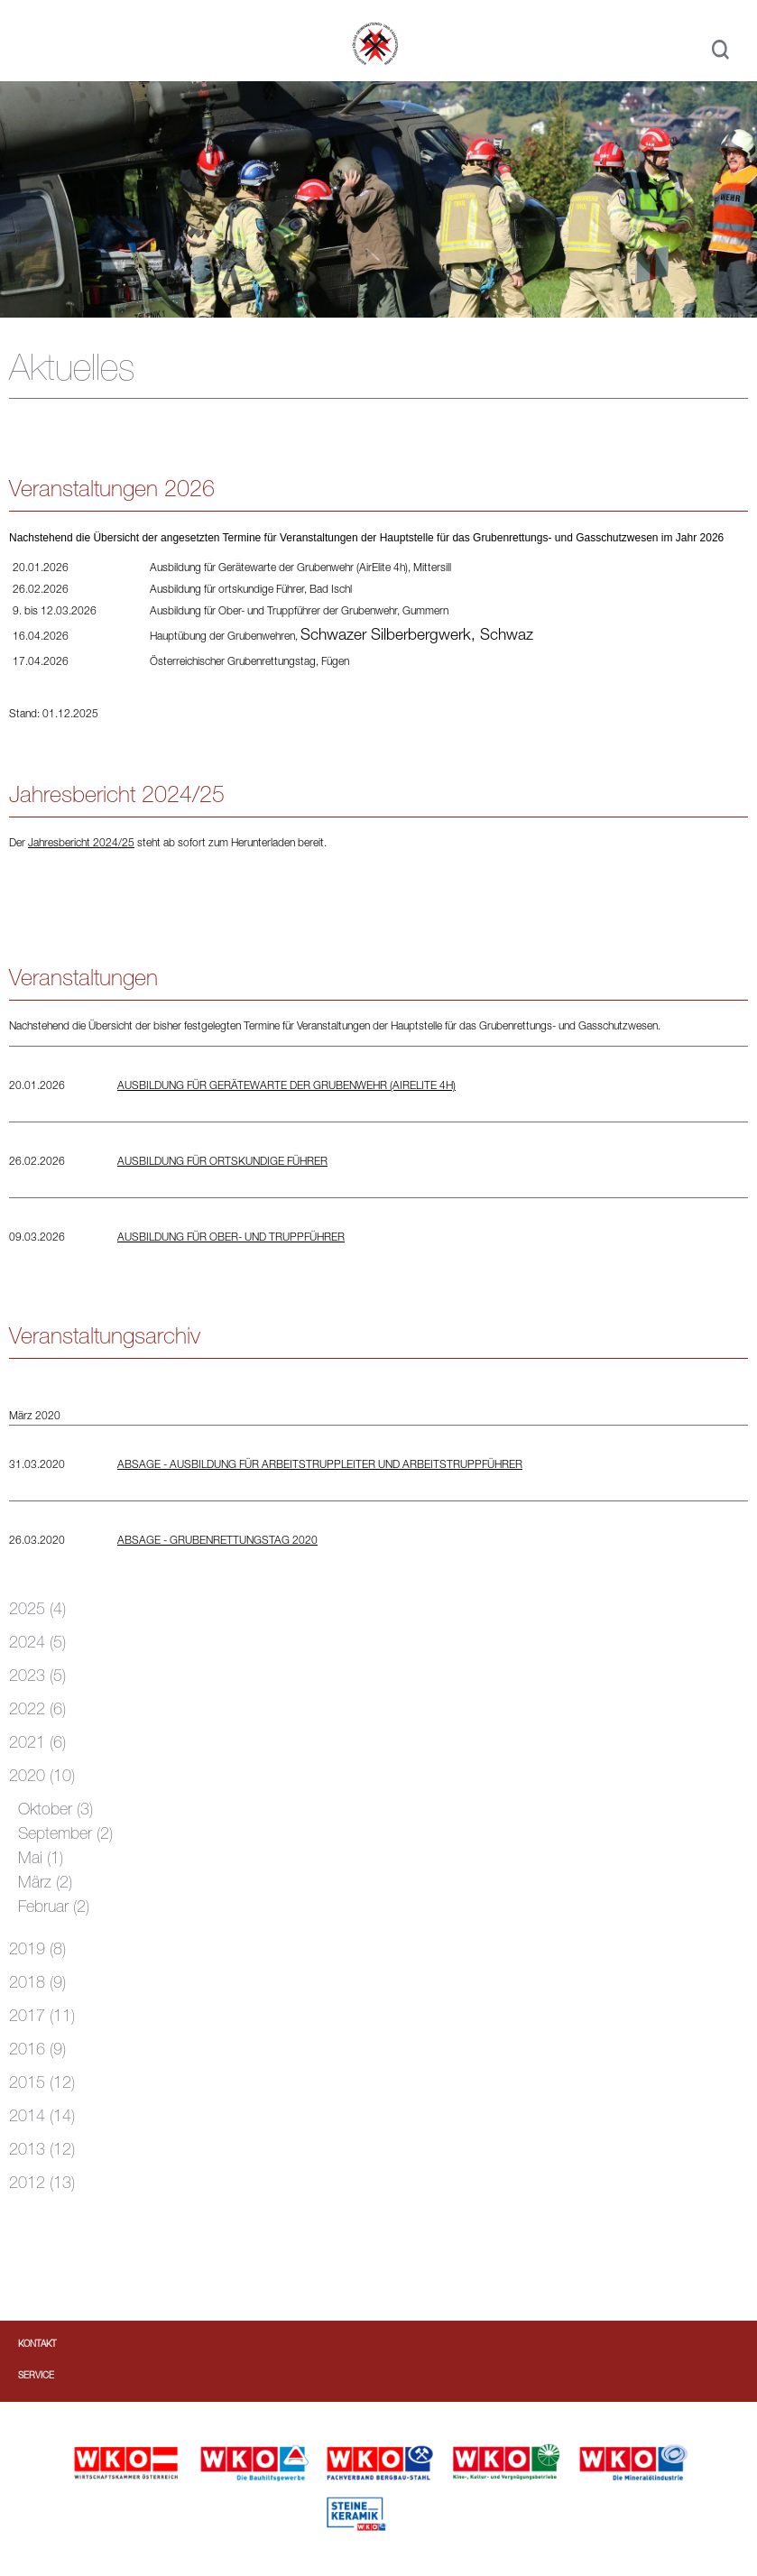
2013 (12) (42, 2151)
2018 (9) (37, 1984)
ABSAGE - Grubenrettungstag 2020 (217, 1541)
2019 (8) (37, 1951)
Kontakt (37, 2345)
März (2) (45, 1884)
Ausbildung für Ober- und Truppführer (231, 1238)
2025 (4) (37, 1610)
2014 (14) (42, 2118)
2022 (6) (37, 1711)
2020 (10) (42, 1777)
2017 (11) (42, 2017)
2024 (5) (37, 1644)
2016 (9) (37, 2051)
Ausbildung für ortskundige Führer (222, 1162)
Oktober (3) (55, 1811)
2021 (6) (37, 1744)
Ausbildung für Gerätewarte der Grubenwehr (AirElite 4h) (286, 1086)
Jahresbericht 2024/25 (81, 843)
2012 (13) (42, 2184)
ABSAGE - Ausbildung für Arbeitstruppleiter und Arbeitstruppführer (319, 1465)
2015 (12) (42, 2084)
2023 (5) (37, 1677)
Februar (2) (53, 1908)
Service (36, 2376)
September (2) (65, 1835)
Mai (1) (40, 1859)
